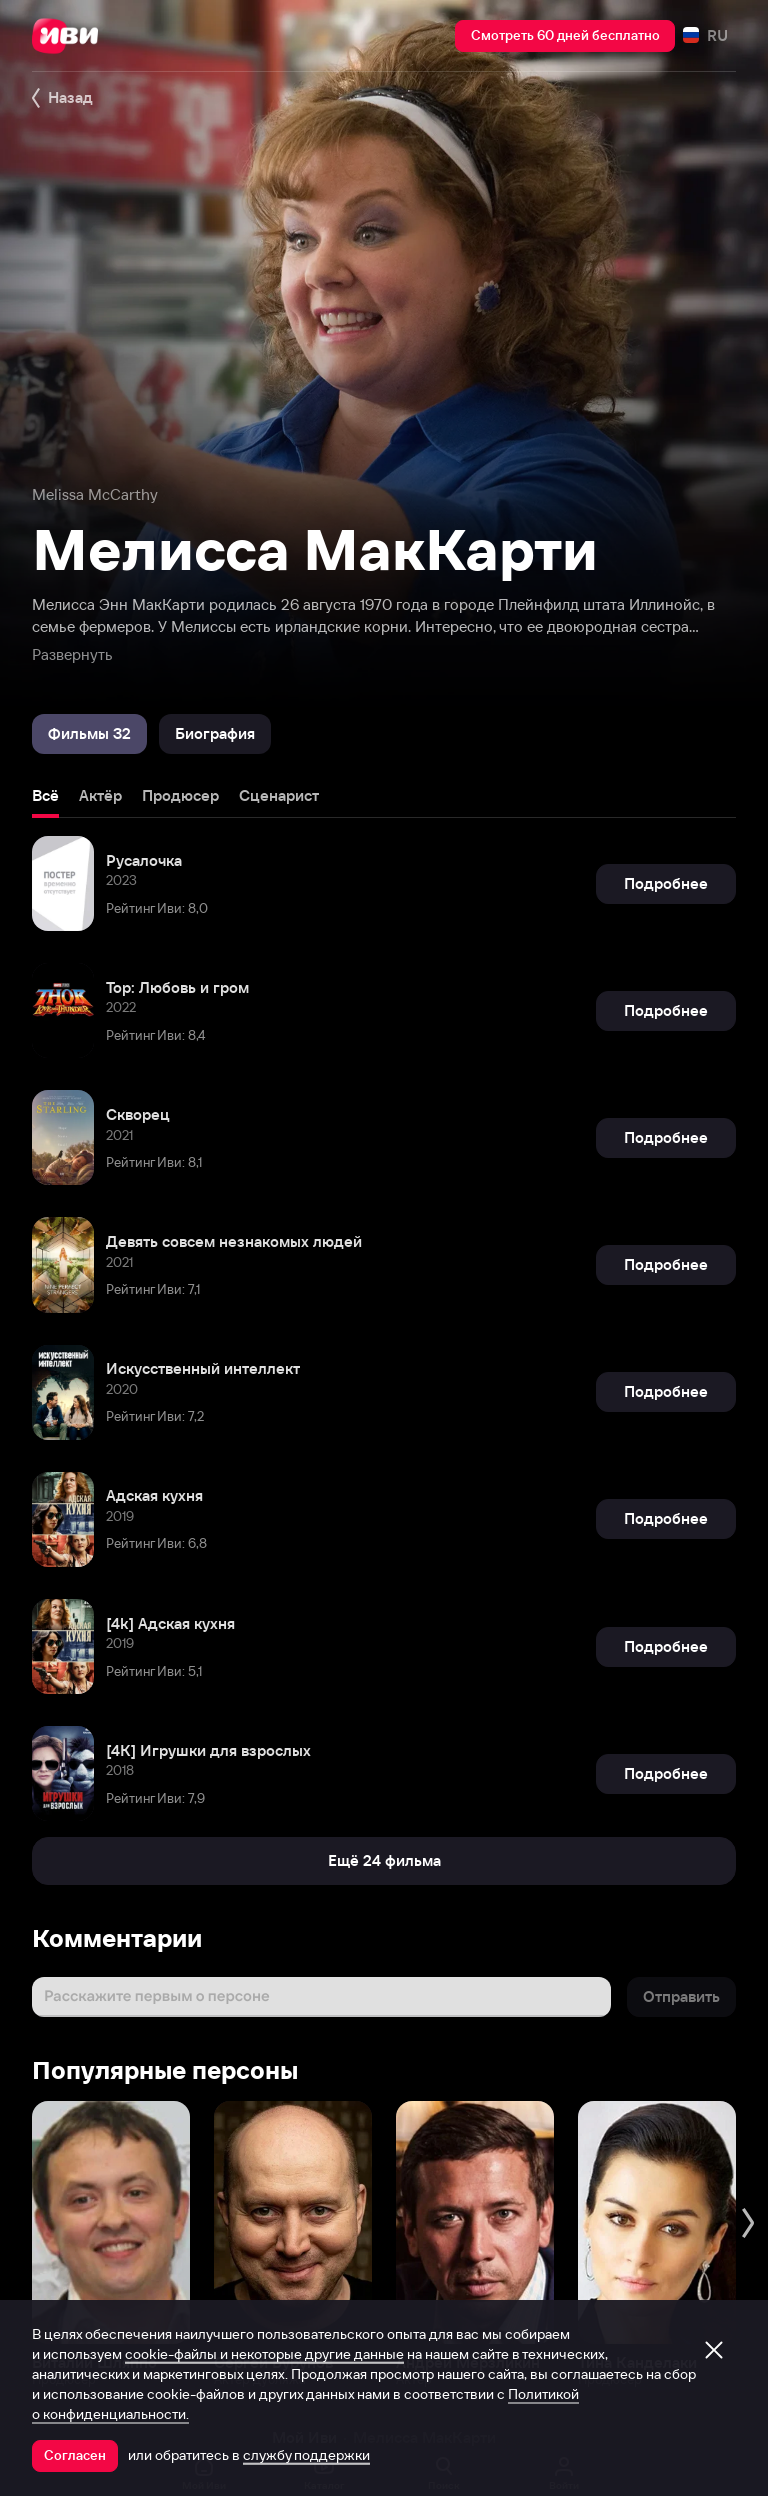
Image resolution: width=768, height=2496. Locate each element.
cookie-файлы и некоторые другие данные (264, 2354)
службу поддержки (306, 2455)
